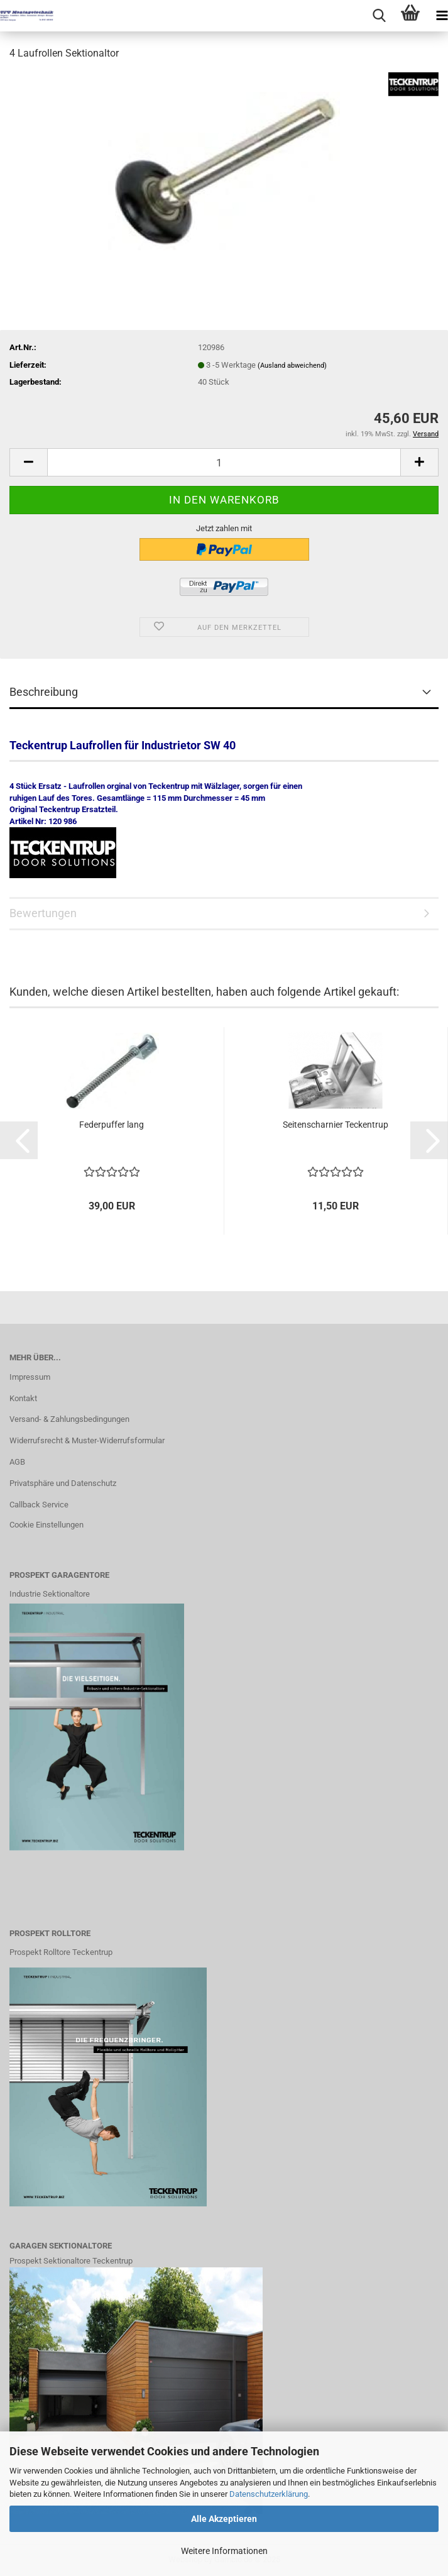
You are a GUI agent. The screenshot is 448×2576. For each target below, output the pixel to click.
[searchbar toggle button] (379, 15)
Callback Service (38, 1504)
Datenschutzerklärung (268, 2494)
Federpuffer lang (111, 1125)
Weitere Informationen (224, 2551)
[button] (28, 462)
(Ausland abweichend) (292, 365)
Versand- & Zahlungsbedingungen (69, 1419)
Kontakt (23, 1398)
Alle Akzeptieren (224, 2519)
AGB (17, 1462)
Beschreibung (43, 691)
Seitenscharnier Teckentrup (335, 1125)
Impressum (29, 1377)
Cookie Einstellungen (46, 1524)
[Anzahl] (224, 462)
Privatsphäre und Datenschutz (62, 1483)
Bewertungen (43, 913)
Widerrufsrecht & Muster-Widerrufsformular (87, 1440)
